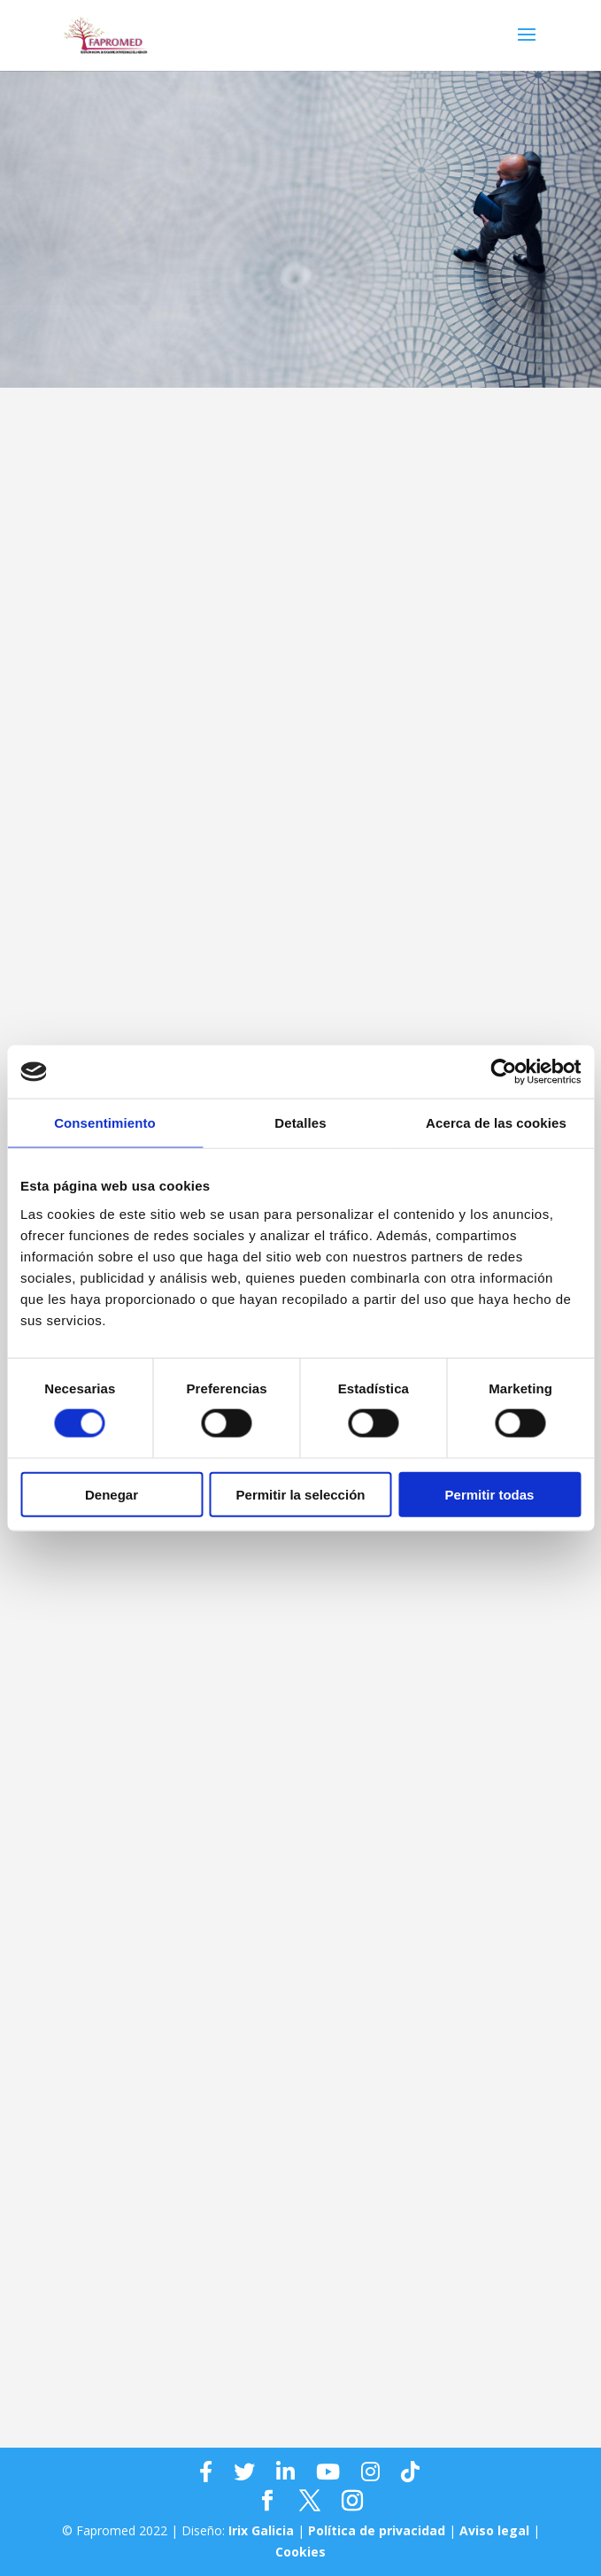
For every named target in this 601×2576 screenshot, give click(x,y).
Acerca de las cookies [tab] (496, 1122)
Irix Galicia (261, 2530)
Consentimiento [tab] (105, 1122)
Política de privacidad (376, 2530)
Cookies (300, 2551)
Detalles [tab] (300, 1122)
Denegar (111, 1493)
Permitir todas (490, 1493)
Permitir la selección (301, 1493)
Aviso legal (494, 2530)
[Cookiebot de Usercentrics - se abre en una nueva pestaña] (503, 1072)
